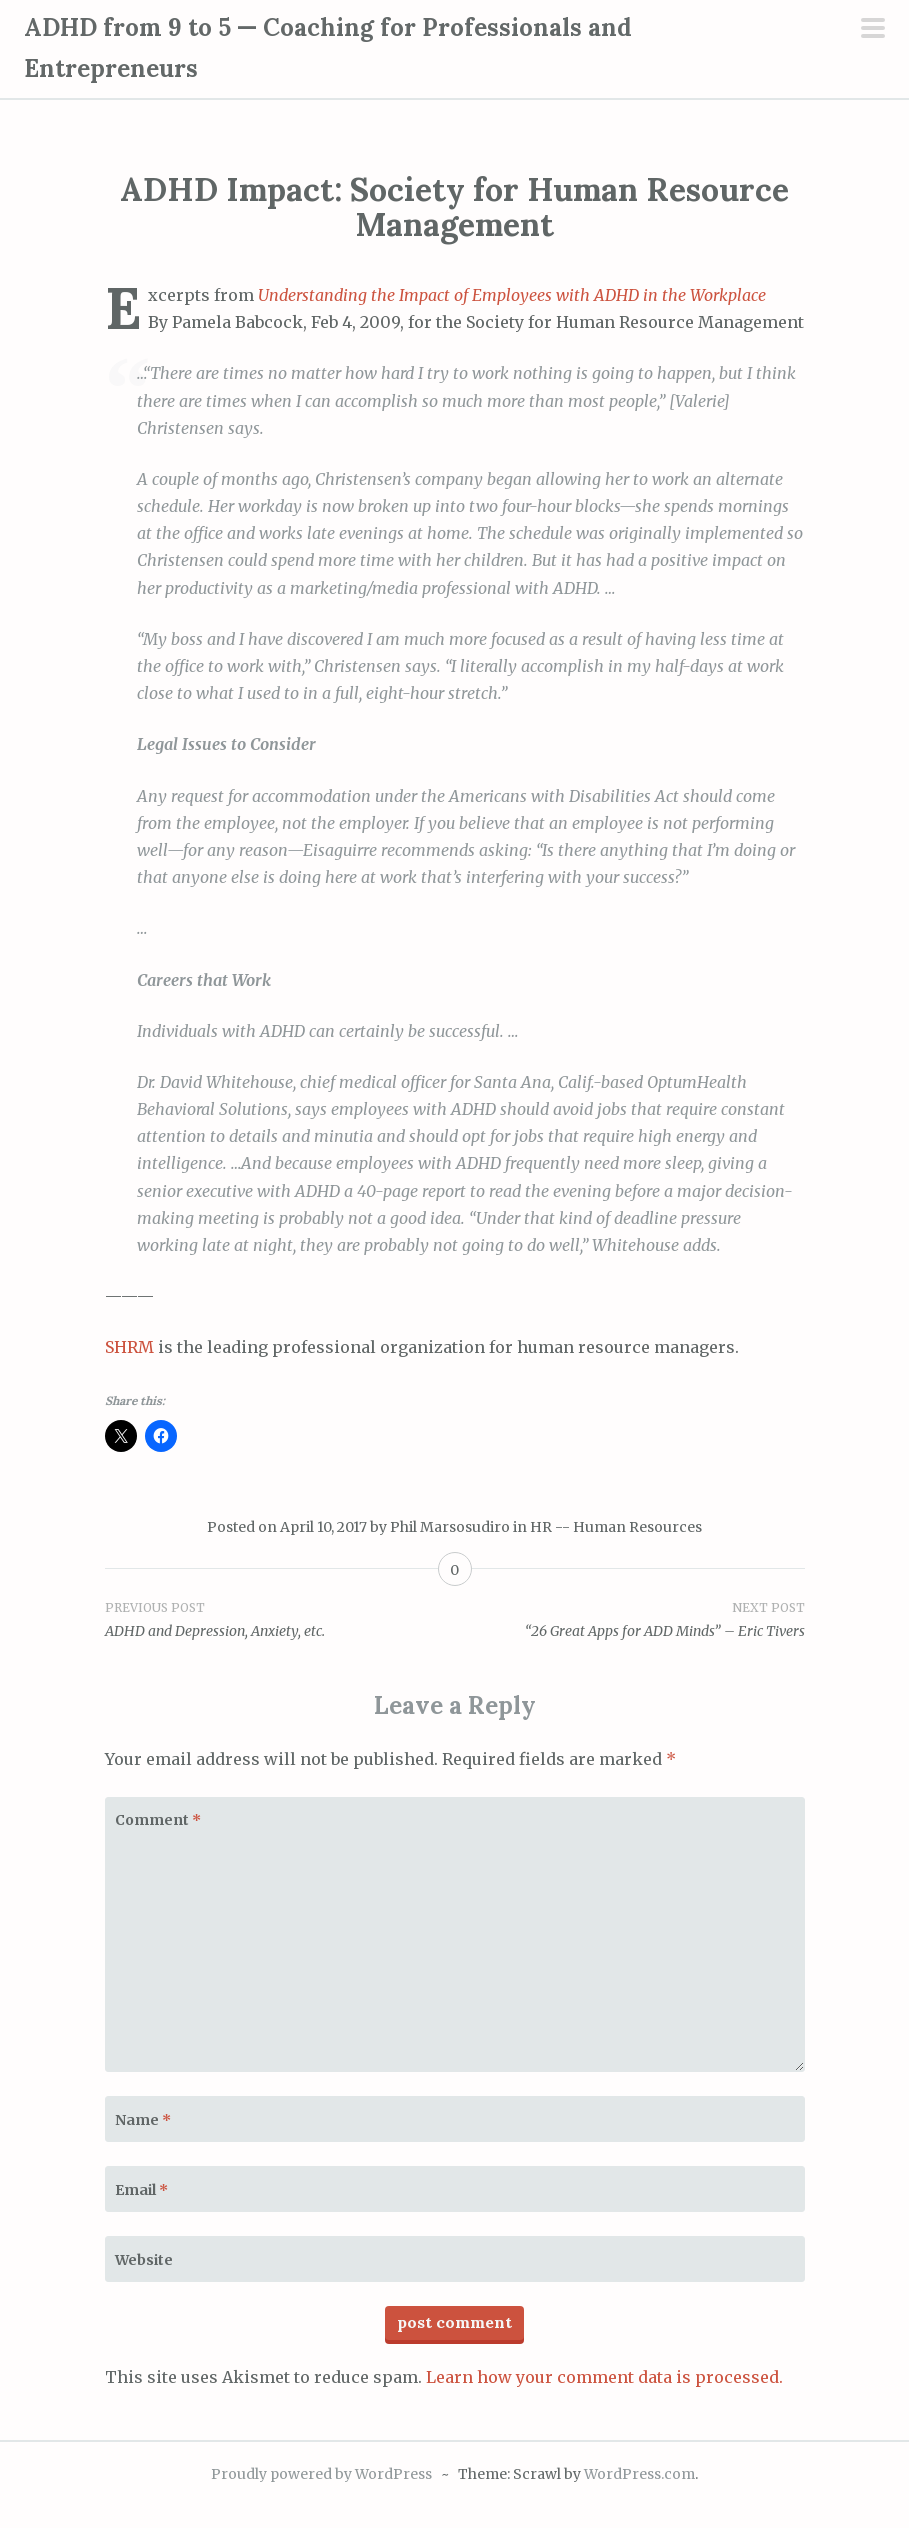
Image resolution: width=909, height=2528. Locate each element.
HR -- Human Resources (616, 1527)
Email (141, 2190)
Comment (158, 1820)
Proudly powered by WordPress (321, 2474)
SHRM (129, 1347)
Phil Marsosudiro (450, 1527)
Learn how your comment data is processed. (604, 2377)
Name (143, 2120)
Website (144, 2260)
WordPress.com (639, 2474)
